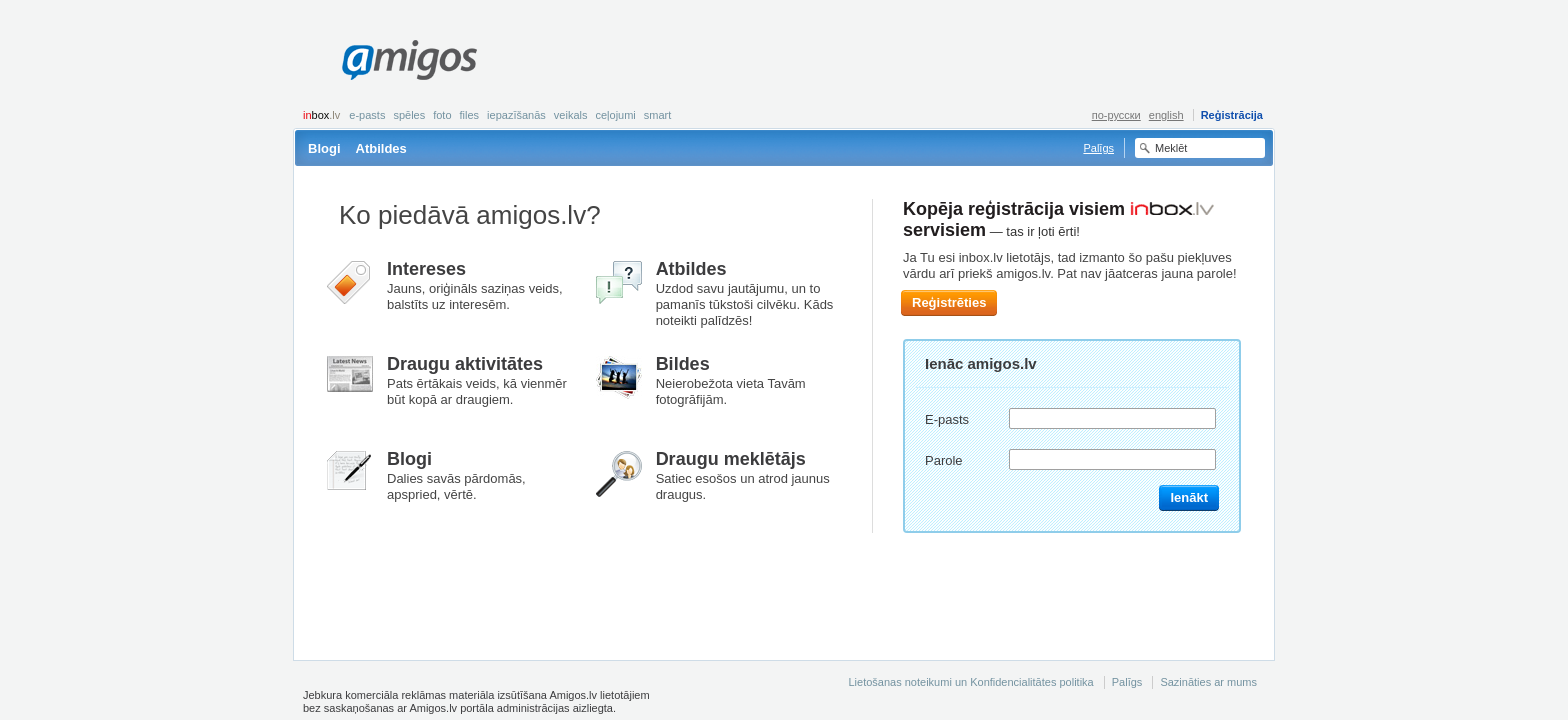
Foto (442, 115)
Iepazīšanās (516, 115)
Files (470, 115)
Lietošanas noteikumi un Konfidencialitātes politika (970, 682)
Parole (944, 460)
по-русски (1116, 115)
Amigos (409, 60)
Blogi (324, 148)
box (321, 115)
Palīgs (1098, 148)
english (1166, 115)
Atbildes (381, 148)
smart (658, 115)
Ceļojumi (615, 115)
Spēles (409, 115)
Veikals (571, 115)
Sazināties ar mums (1208, 682)
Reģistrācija (1232, 115)
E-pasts (367, 115)
